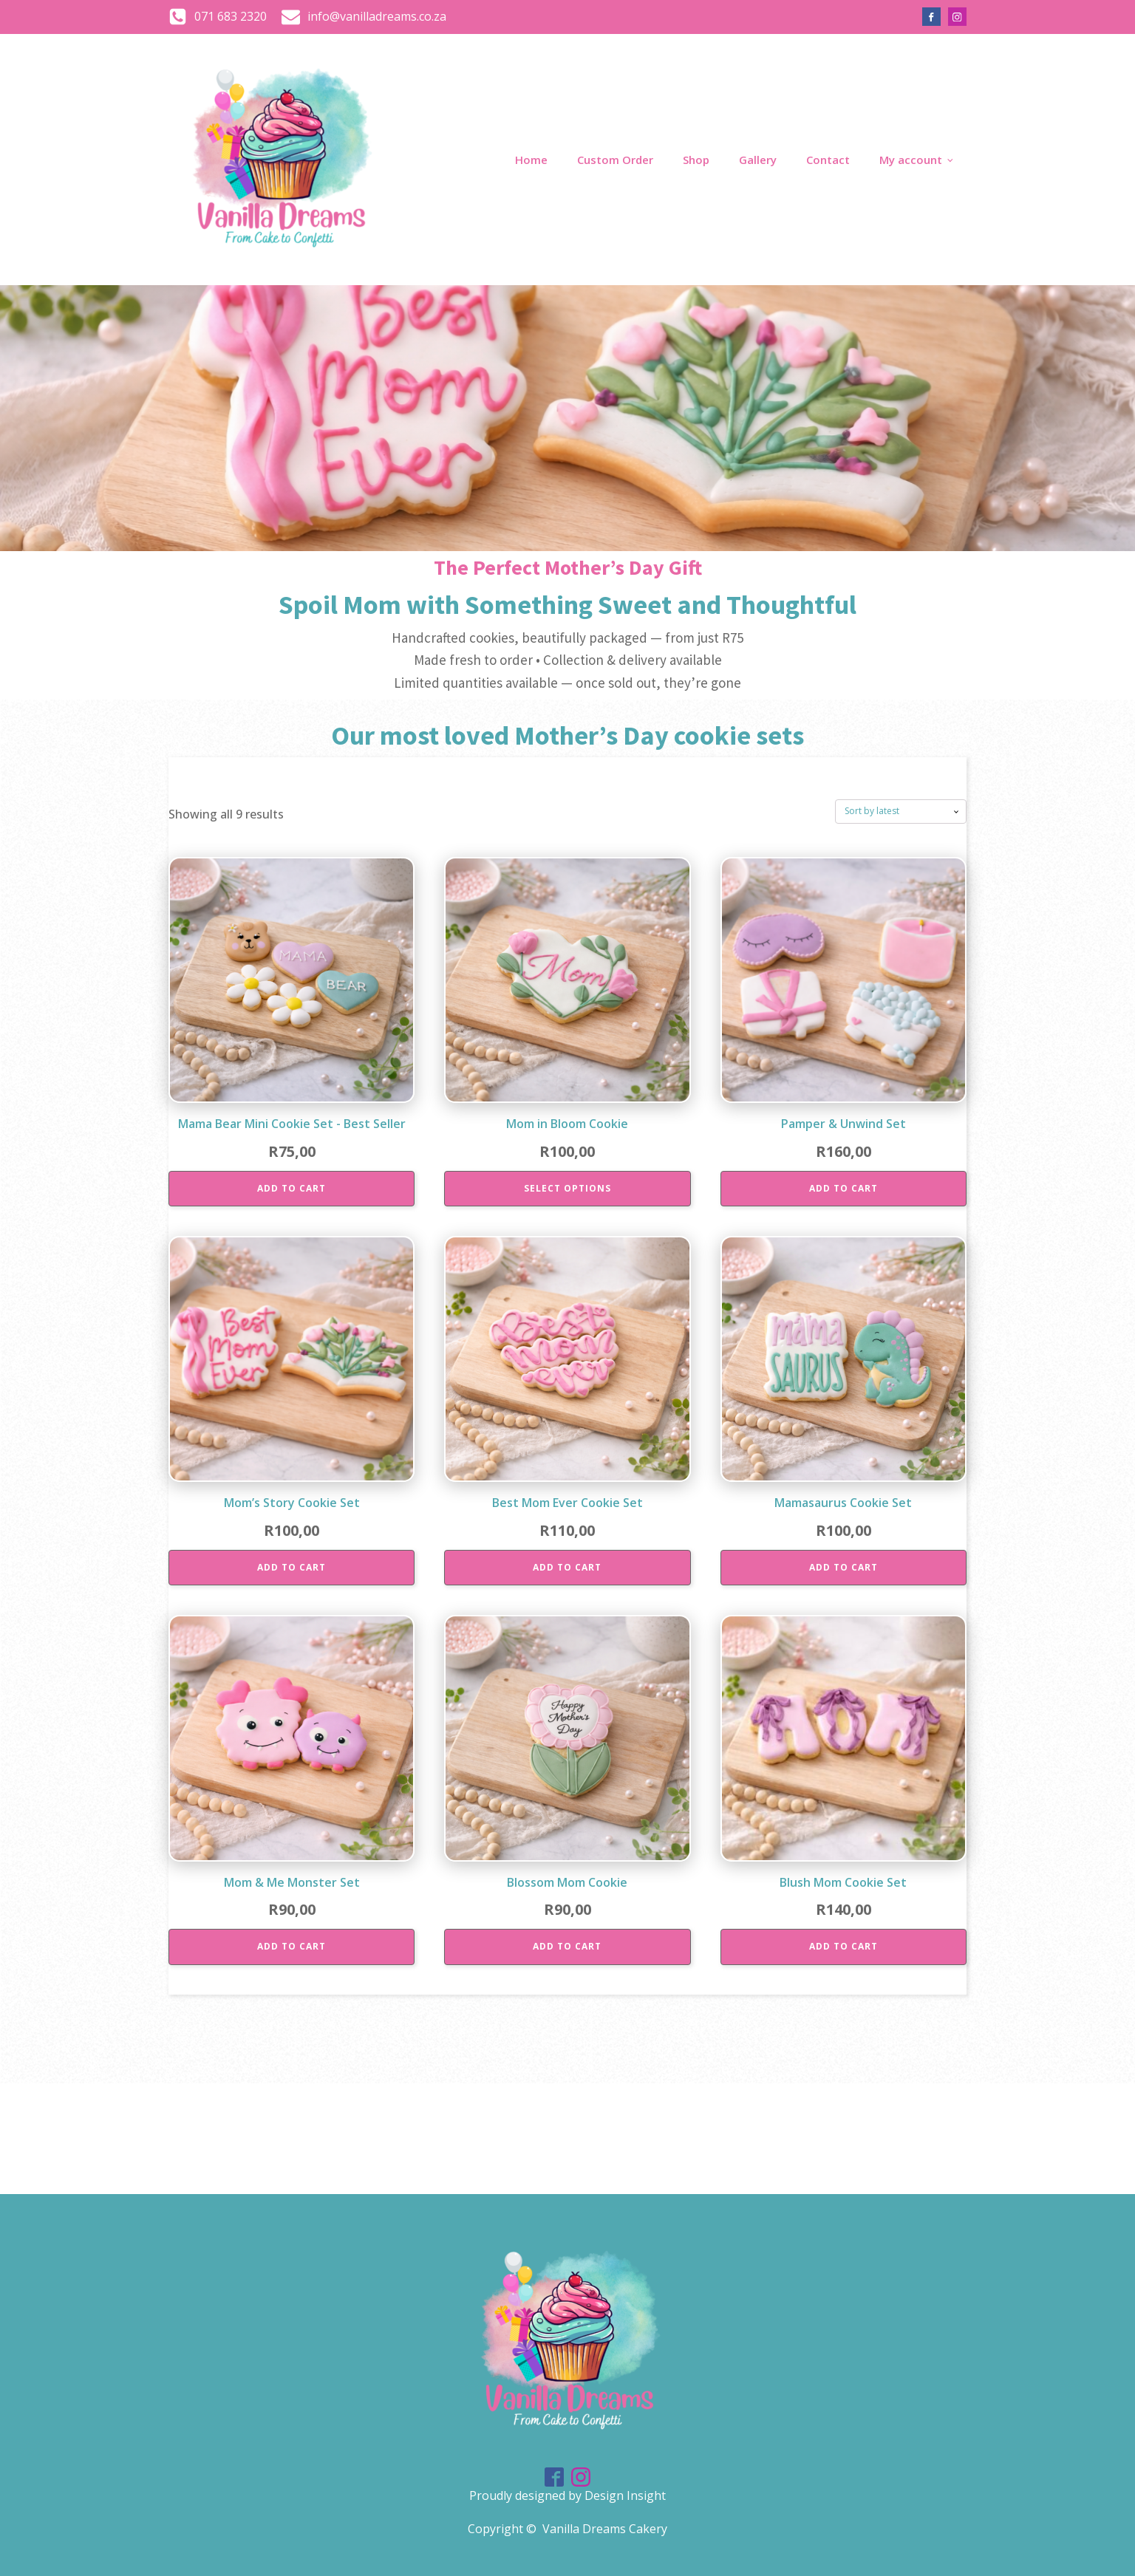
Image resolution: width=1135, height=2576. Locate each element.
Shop (696, 159)
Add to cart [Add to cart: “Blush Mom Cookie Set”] (843, 1946)
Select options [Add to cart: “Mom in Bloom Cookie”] (567, 1188)
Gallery (758, 159)
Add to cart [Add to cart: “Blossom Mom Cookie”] (567, 1946)
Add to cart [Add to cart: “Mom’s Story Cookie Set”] (291, 1567)
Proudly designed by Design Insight (567, 2495)
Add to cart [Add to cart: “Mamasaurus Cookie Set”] (843, 1567)
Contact (828, 159)
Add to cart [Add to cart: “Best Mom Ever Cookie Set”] (567, 1567)
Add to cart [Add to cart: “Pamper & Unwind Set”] (843, 1188)
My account (910, 159)
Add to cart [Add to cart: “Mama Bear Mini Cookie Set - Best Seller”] (291, 1188)
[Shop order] (901, 811)
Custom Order (615, 159)
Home (531, 159)
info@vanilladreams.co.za (376, 16)
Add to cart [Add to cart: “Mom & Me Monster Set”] (291, 1946)
